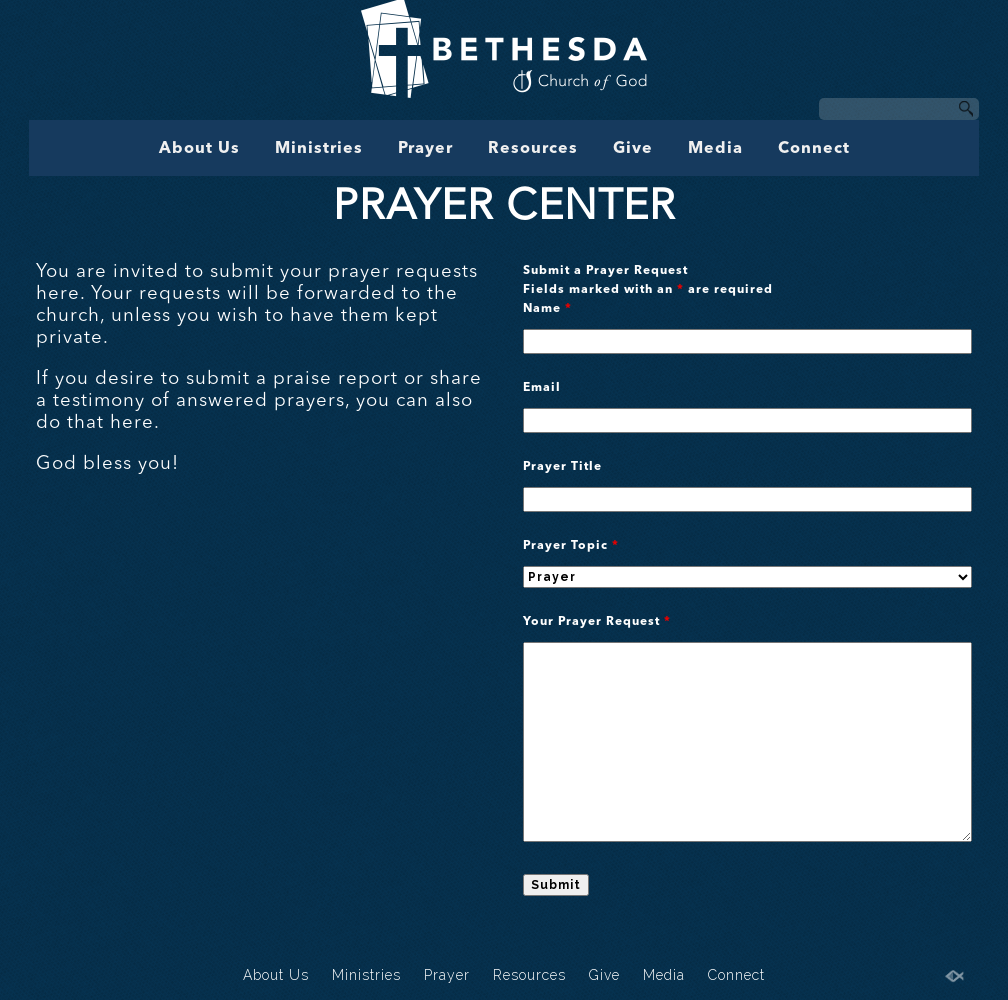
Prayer (425, 149)
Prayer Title (562, 467)
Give (633, 149)
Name (547, 309)
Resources (533, 149)
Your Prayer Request (597, 622)
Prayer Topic (571, 546)
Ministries (319, 149)
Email (542, 388)
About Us (199, 149)
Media (715, 149)
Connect (814, 149)
